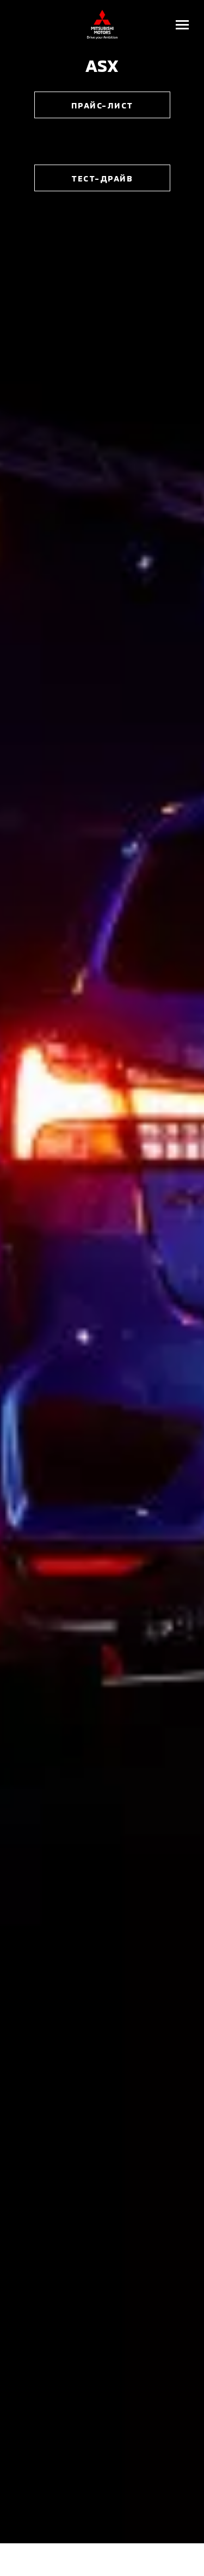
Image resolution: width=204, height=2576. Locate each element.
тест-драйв (102, 178)
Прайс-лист (102, 105)
